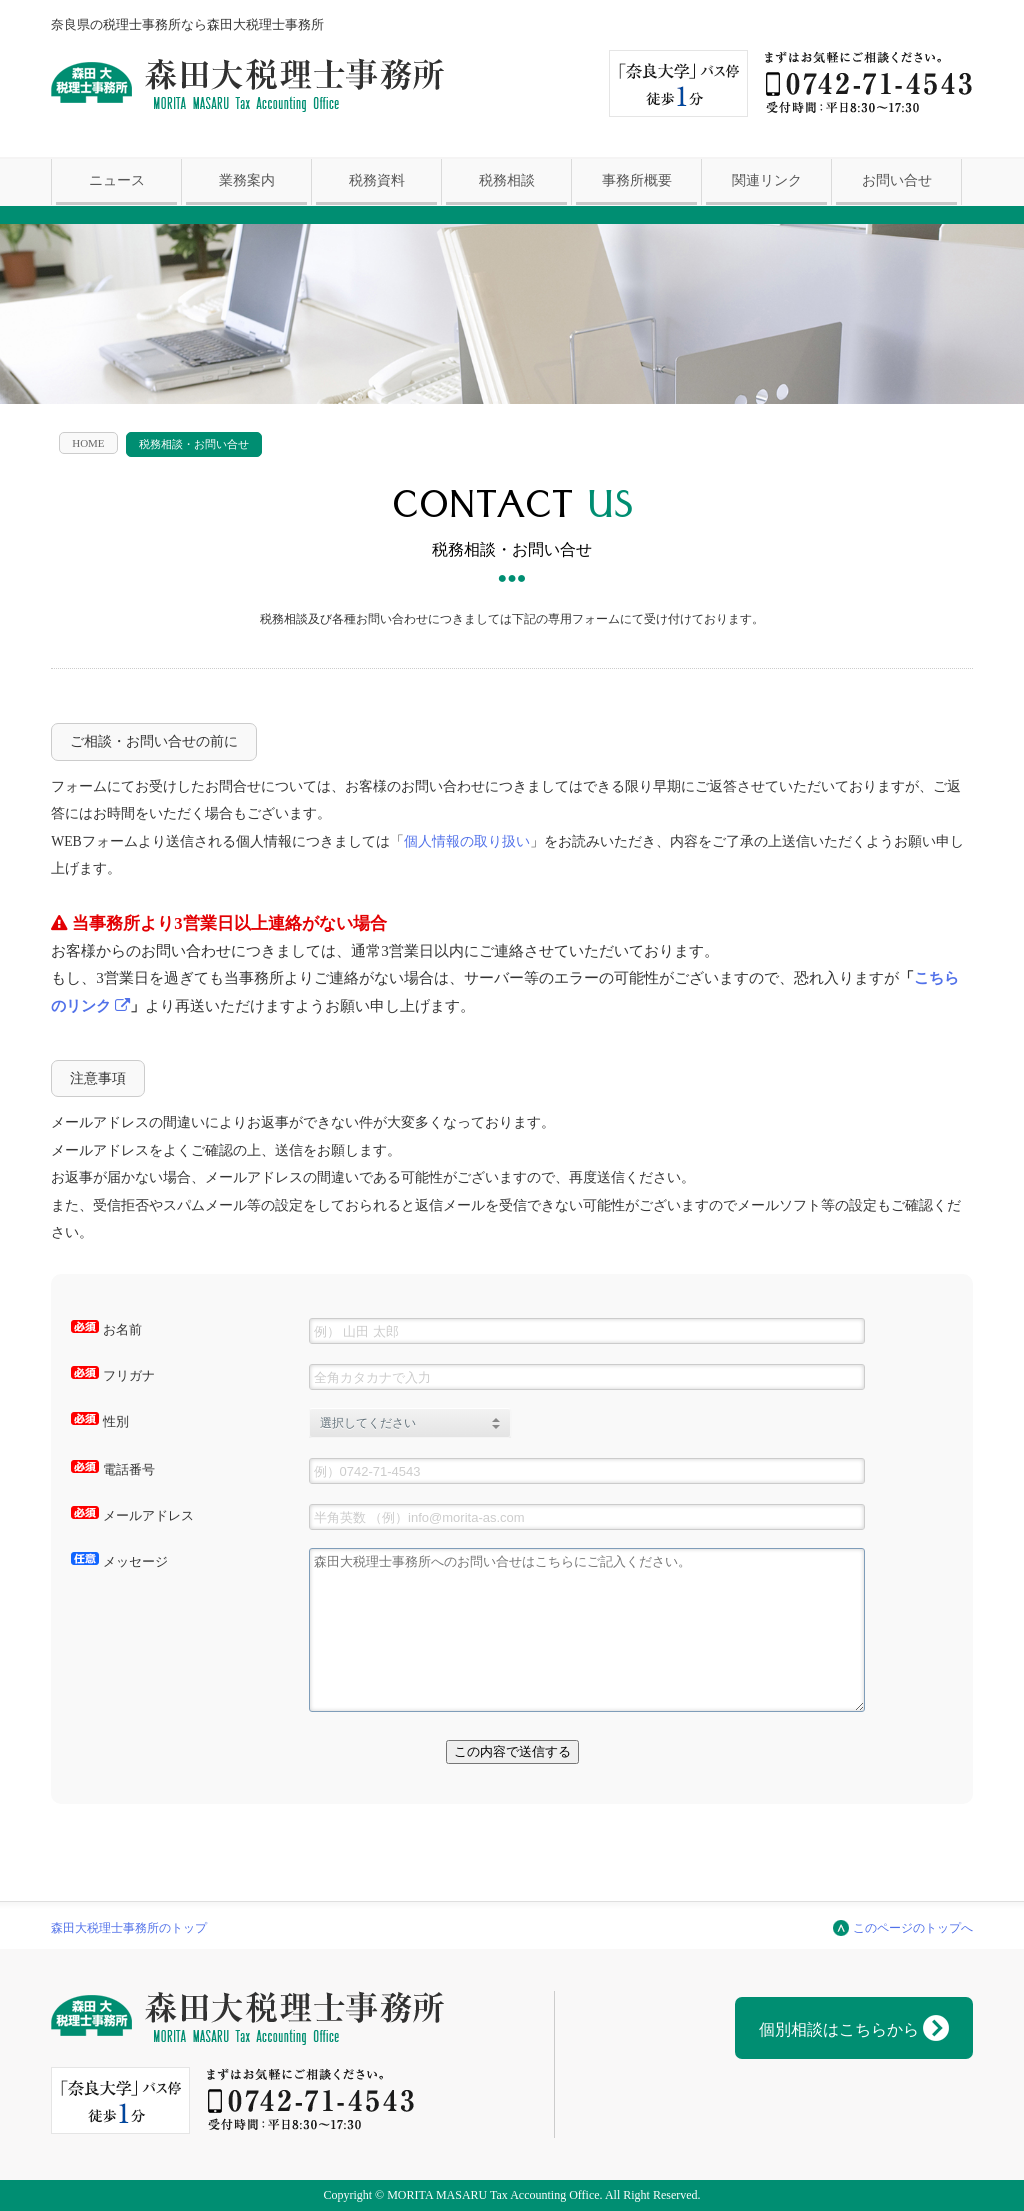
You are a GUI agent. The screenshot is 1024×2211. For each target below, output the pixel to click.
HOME (88, 443)
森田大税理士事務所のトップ (129, 1928)
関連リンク (767, 180)
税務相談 (507, 180)
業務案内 (247, 180)
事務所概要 (637, 180)
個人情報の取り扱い (467, 841)
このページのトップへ (913, 1928)
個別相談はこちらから (854, 2028)
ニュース (117, 180)
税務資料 (377, 180)
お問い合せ (897, 180)
